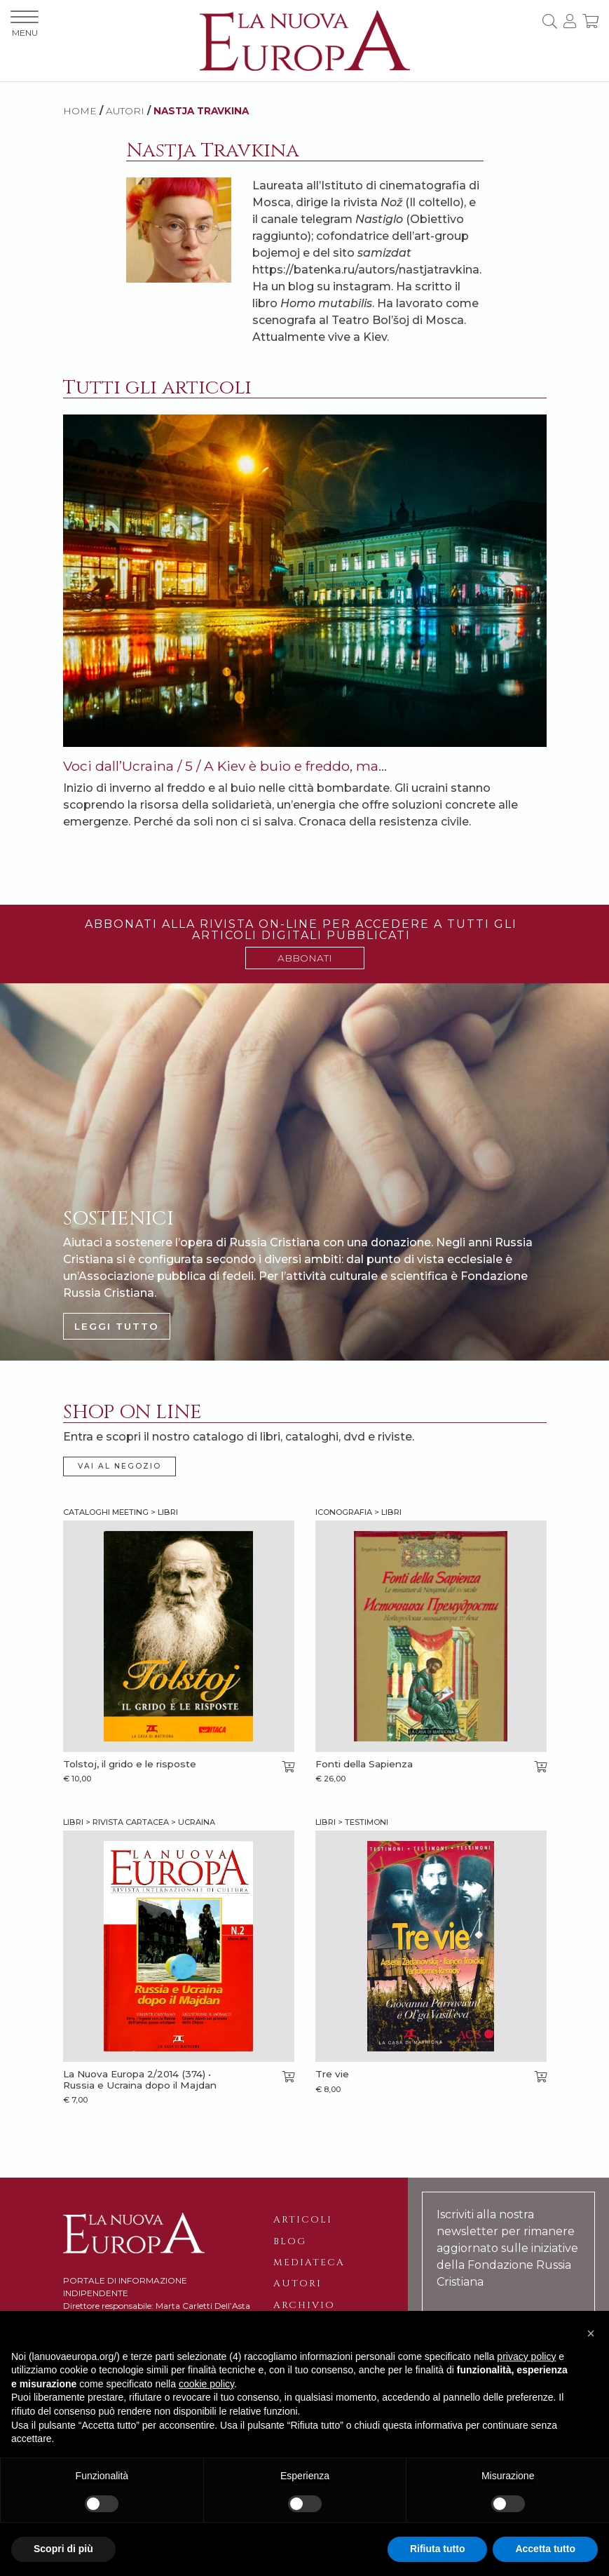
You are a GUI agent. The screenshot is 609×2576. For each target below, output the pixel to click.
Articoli (302, 2219)
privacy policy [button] (526, 2356)
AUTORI (125, 110)
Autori (297, 2283)
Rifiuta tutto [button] (437, 2548)
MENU (25, 24)
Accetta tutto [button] (545, 2548)
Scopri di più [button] (63, 2548)
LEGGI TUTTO (116, 1326)
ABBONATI (305, 958)
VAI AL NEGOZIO (119, 1466)
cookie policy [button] (206, 2383)
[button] (591, 2333)
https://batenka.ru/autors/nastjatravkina (365, 269)
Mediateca (309, 2262)
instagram (362, 286)
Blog (289, 2241)
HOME (80, 110)
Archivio (304, 2305)
